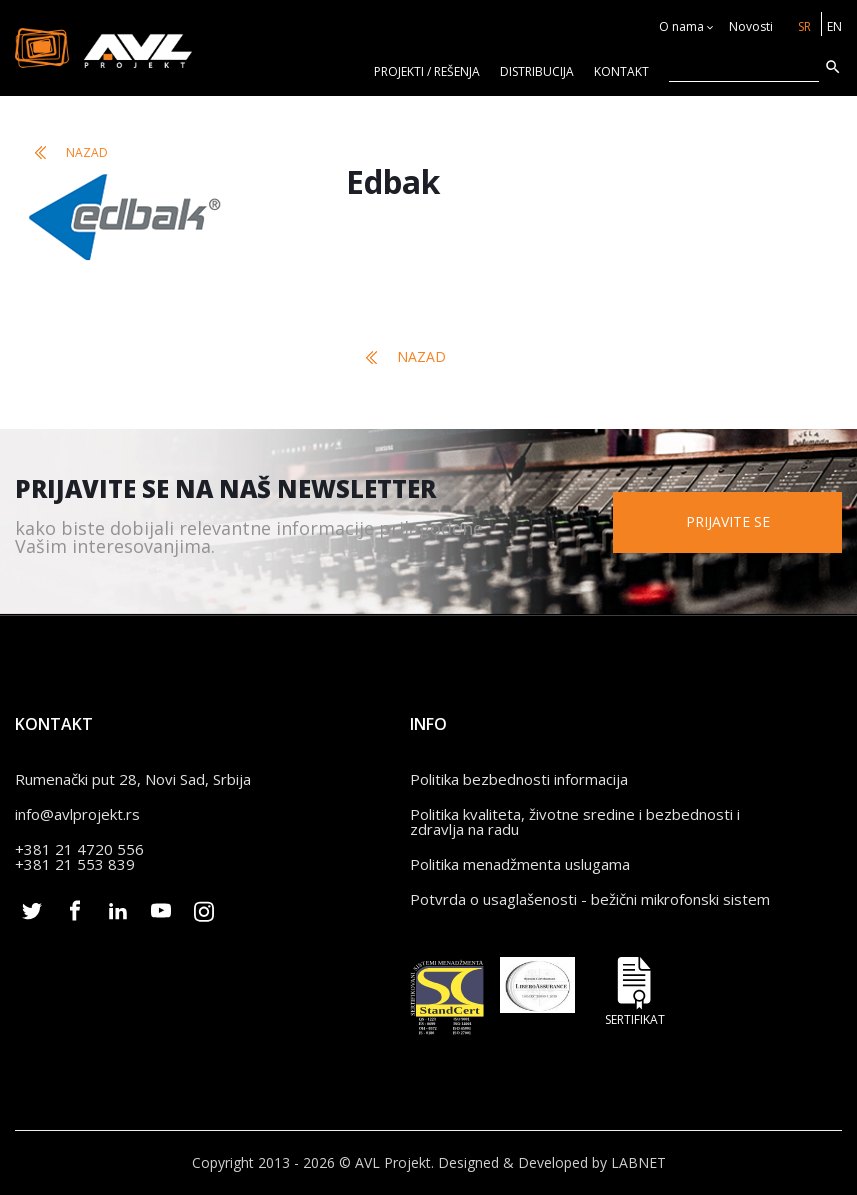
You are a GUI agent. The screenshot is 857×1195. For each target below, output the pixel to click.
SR (804, 26)
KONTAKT (621, 71)
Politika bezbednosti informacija (519, 779)
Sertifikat (635, 991)
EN (834, 26)
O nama (681, 26)
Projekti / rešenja (427, 71)
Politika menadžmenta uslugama (520, 864)
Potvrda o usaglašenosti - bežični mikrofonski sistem (590, 899)
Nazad (71, 152)
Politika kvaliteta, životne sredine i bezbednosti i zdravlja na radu (575, 821)
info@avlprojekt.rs (77, 814)
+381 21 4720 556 (79, 849)
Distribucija (537, 71)
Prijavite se (728, 521)
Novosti (751, 26)
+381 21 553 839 (75, 864)
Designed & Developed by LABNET (552, 1162)
